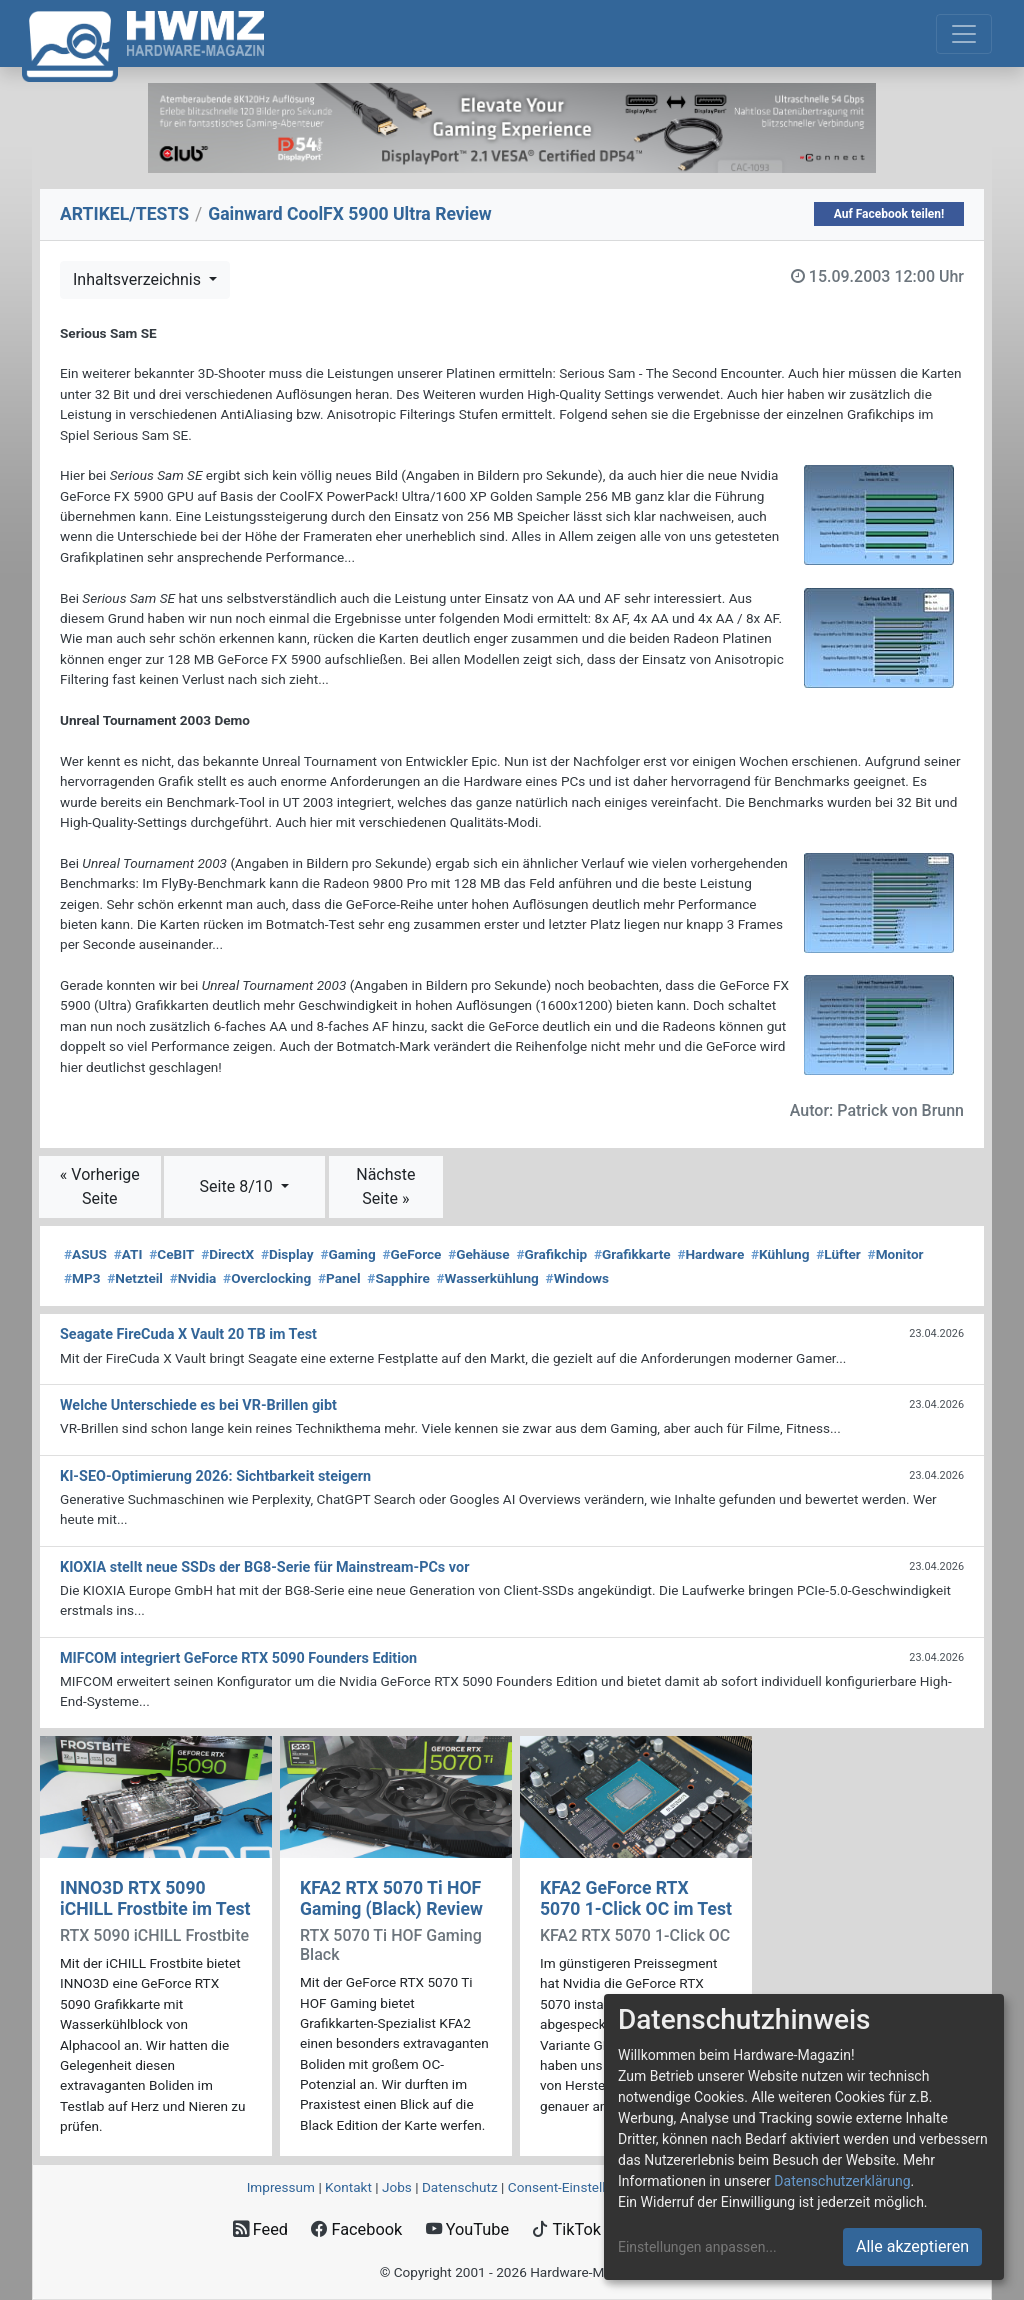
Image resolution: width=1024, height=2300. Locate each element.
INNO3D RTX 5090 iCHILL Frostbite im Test (155, 1898)
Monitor (896, 1254)
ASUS (85, 1254)
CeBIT (171, 1254)
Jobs (397, 2187)
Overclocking (267, 1278)
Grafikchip (551, 1254)
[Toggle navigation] (964, 34)
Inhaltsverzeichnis (139, 279)
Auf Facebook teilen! (889, 214)
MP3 (82, 1278)
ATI (128, 1254)
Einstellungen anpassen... (697, 2247)
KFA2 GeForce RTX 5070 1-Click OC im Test (636, 1898)
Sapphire (398, 1278)
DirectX (227, 1254)
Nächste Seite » (385, 1186)
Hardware (710, 1254)
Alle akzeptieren (912, 2246)
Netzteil (135, 1278)
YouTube (467, 2229)
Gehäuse (479, 1254)
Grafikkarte (632, 1254)
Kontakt (348, 2187)
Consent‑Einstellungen (575, 2187)
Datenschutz (460, 2187)
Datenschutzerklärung (842, 2181)
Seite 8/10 (238, 1186)
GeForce (412, 1254)
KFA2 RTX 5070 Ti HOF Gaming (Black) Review (391, 1898)
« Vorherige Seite (100, 1186)
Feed (260, 2229)
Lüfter (838, 1254)
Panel (339, 1278)
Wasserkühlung (487, 1278)
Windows (577, 1278)
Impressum (281, 2187)
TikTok (566, 2229)
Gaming (347, 1254)
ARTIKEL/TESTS (124, 214)
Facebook (356, 2229)
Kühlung (780, 1254)
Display (287, 1254)
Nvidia (193, 1278)
